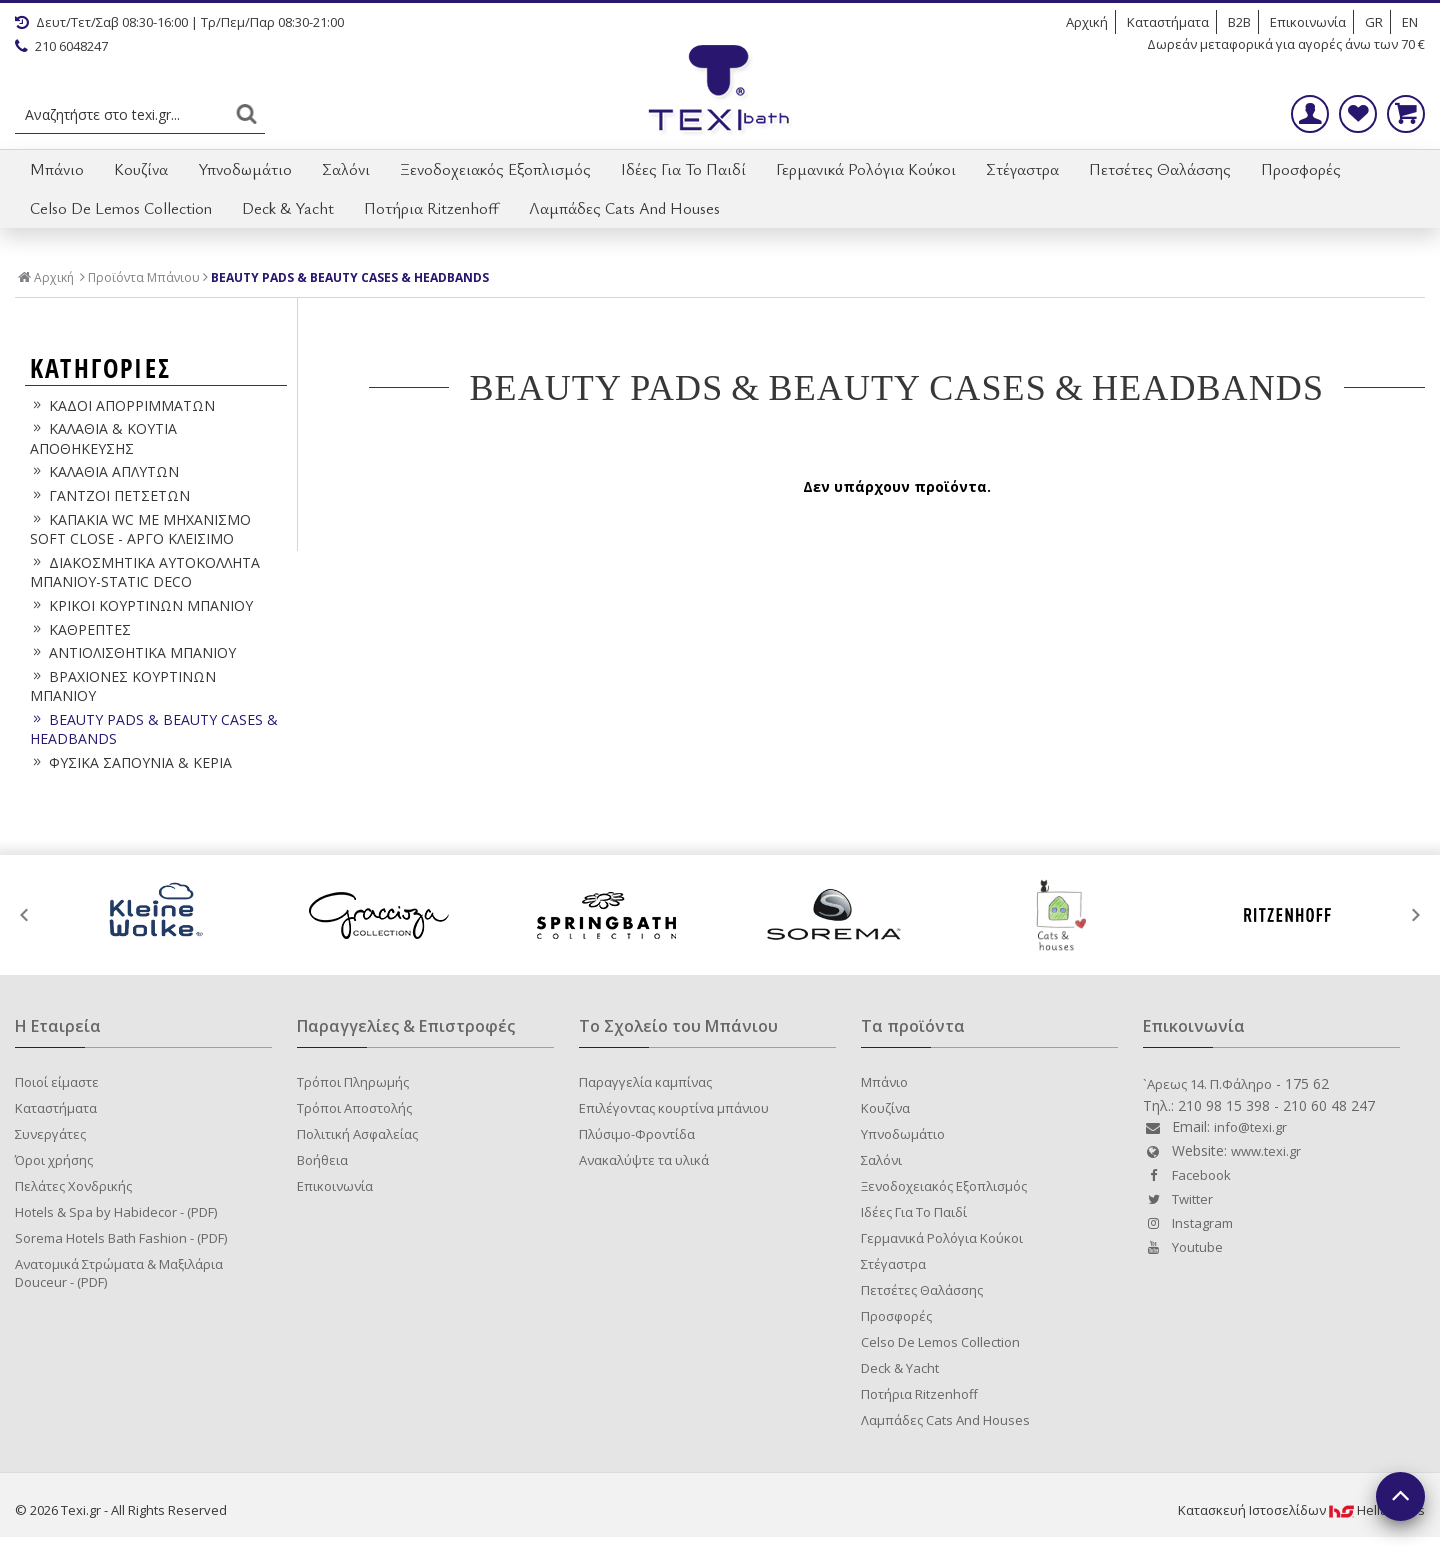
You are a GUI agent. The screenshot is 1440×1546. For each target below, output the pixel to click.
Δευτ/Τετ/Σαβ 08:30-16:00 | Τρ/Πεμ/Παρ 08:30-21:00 (179, 22)
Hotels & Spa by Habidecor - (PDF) (116, 1212)
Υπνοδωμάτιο (245, 169)
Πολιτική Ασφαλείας (357, 1134)
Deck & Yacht (288, 208)
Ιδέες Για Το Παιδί (683, 169)
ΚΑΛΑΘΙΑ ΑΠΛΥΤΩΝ (104, 471)
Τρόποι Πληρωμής (353, 1082)
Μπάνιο (57, 169)
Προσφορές (1301, 169)
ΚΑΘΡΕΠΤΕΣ (80, 629)
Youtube (1183, 1247)
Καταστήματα (1168, 22)
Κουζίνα (141, 169)
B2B (1239, 22)
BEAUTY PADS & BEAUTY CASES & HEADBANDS (350, 278)
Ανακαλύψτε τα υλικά (644, 1160)
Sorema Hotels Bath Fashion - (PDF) (121, 1238)
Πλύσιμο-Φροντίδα (637, 1134)
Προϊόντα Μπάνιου (144, 278)
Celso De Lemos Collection (121, 208)
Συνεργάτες (50, 1134)
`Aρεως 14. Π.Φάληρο (1207, 1084)
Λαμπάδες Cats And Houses (624, 208)
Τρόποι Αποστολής (354, 1108)
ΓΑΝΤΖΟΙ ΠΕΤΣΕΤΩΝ (110, 495)
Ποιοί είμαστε (57, 1082)
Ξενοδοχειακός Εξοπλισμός (495, 169)
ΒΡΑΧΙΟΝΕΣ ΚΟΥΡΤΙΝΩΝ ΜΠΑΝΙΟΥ (123, 686)
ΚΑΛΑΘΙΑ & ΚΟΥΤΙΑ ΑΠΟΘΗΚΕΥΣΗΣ (103, 438)
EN (1410, 22)
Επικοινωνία (1308, 22)
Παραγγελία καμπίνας (645, 1082)
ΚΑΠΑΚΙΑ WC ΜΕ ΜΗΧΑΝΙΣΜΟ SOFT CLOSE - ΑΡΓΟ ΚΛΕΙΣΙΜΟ (140, 529)
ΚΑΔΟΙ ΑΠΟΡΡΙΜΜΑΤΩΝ (122, 405)
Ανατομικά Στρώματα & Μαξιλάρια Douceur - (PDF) (119, 1273)
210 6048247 (61, 46)
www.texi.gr (1266, 1151)
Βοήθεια (322, 1160)
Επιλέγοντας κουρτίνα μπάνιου (674, 1108)
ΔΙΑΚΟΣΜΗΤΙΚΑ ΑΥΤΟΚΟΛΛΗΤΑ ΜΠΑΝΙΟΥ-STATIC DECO (145, 572)
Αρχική (1087, 22)
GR (1374, 22)
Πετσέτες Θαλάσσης (1160, 169)
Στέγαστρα (1022, 169)
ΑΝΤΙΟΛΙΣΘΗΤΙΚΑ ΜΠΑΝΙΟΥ (133, 652)
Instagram (1188, 1223)
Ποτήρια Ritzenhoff (431, 208)
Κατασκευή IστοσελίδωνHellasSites (1301, 1510)
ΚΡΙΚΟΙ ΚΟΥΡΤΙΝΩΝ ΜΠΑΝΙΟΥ (141, 605)
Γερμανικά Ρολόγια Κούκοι (866, 169)
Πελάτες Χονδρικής (73, 1186)
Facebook (1187, 1175)
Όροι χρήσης (54, 1160)
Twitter (1178, 1199)
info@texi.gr (1250, 1127)
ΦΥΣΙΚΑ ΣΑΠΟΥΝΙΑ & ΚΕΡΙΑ (131, 762)
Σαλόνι (346, 169)
